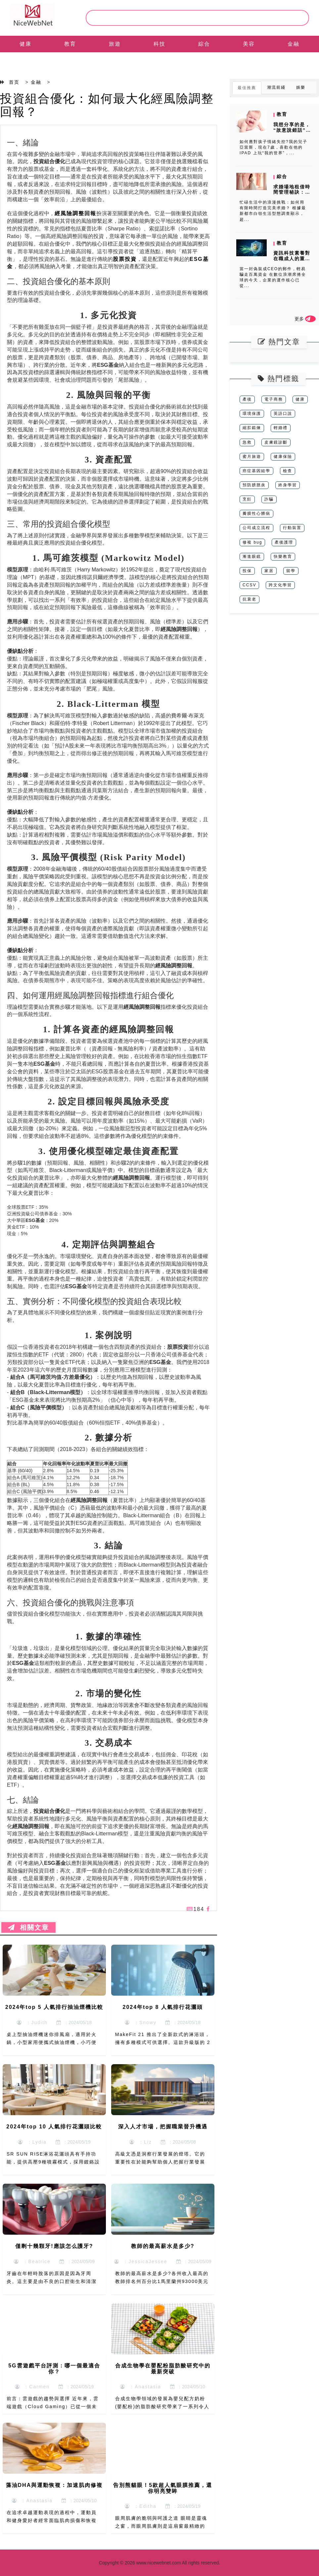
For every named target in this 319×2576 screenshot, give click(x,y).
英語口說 (283, 413)
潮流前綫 (276, 87)
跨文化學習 (280, 585)
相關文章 (28, 1927)
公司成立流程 (256, 527)
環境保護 (252, 413)
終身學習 (287, 485)
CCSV (249, 585)
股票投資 (125, 259)
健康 (25, 44)
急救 (247, 442)
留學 (291, 570)
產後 (247, 399)
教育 (70, 44)
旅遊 (115, 44)
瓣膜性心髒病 (256, 513)
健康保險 (283, 456)
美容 (249, 44)
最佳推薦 (247, 87)
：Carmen (32, 2386)
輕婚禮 (281, 427)
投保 (247, 570)
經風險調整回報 (75, 213)
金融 (293, 44)
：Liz (140, 2142)
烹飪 (247, 499)
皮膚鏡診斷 (276, 442)
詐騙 (269, 499)
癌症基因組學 (256, 470)
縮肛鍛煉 (252, 427)
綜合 (204, 44)
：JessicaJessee (140, 2261)
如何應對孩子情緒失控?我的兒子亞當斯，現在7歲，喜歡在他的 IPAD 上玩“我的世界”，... (273, 147)
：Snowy (141, 2022)
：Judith (32, 2022)
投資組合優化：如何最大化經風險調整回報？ (107, 105)
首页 (14, 82)
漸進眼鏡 (252, 556)
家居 (269, 570)
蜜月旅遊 (252, 456)
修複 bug (252, 542)
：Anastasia (140, 2386)
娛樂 (300, 87)
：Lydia (32, 2142)
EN (25, 60)
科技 (159, 44)
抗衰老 (249, 599)
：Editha (140, 2506)
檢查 (287, 470)
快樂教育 (283, 556)
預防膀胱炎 (254, 485)
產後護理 (284, 542)
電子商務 (273, 399)
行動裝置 (292, 527)
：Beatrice (32, 2261)
